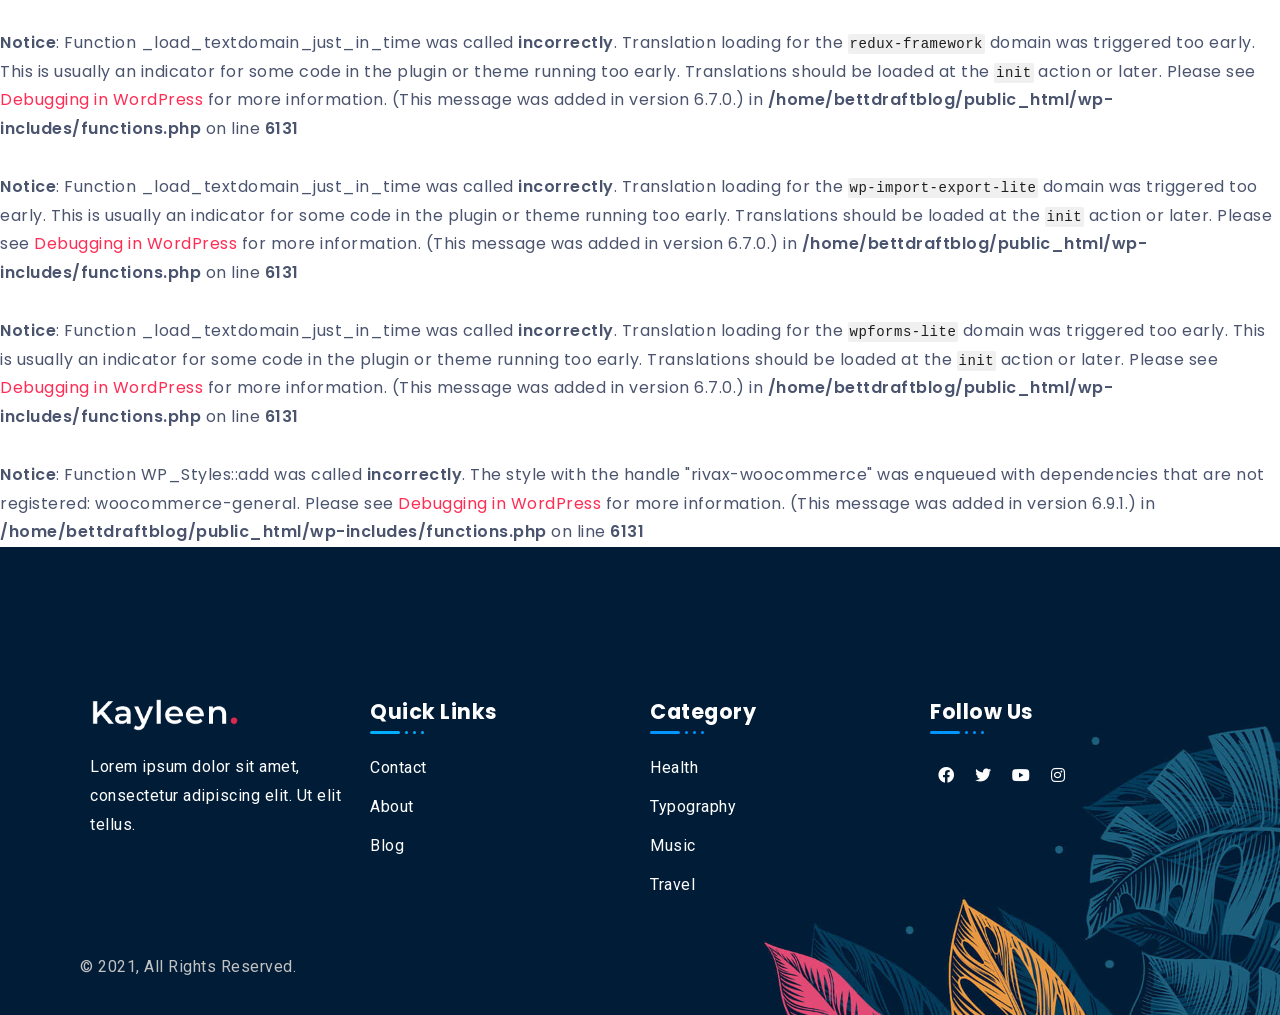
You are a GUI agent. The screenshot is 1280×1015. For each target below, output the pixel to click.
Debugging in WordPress (101, 99)
